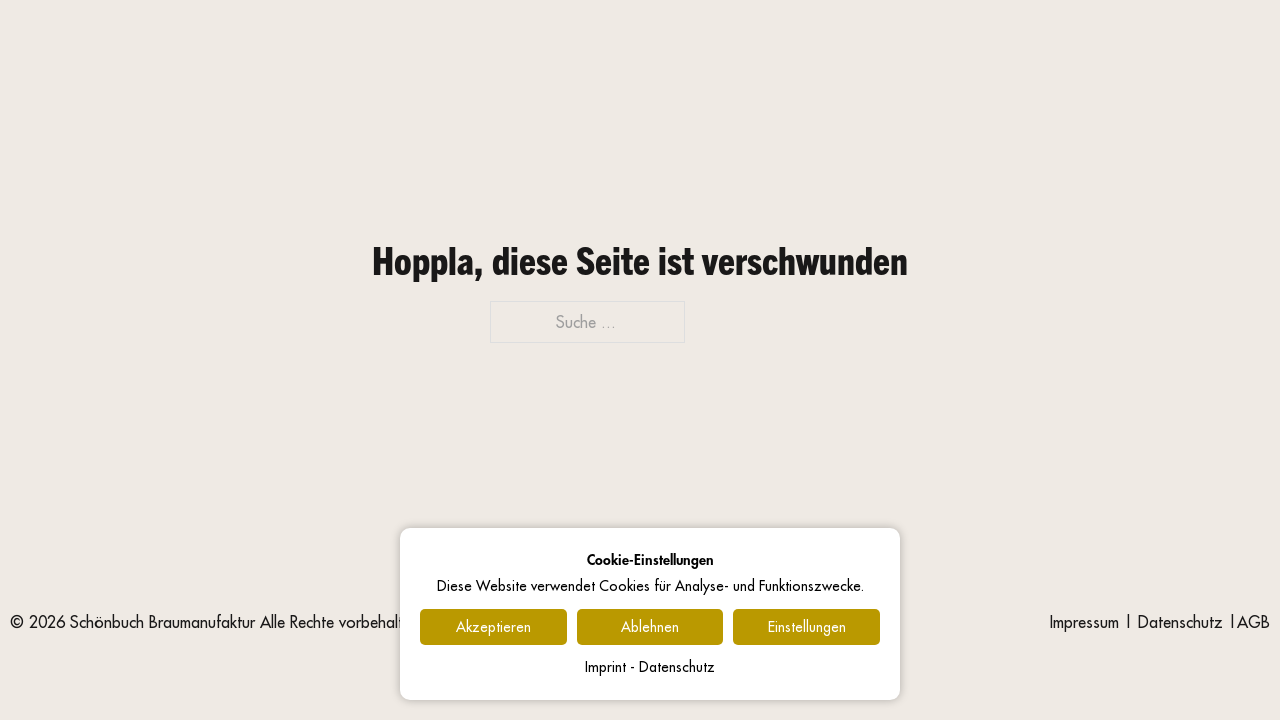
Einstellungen (807, 627)
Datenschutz (1180, 622)
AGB (1253, 622)
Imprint (605, 667)
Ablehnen (650, 627)
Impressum (1084, 622)
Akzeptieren (493, 627)
